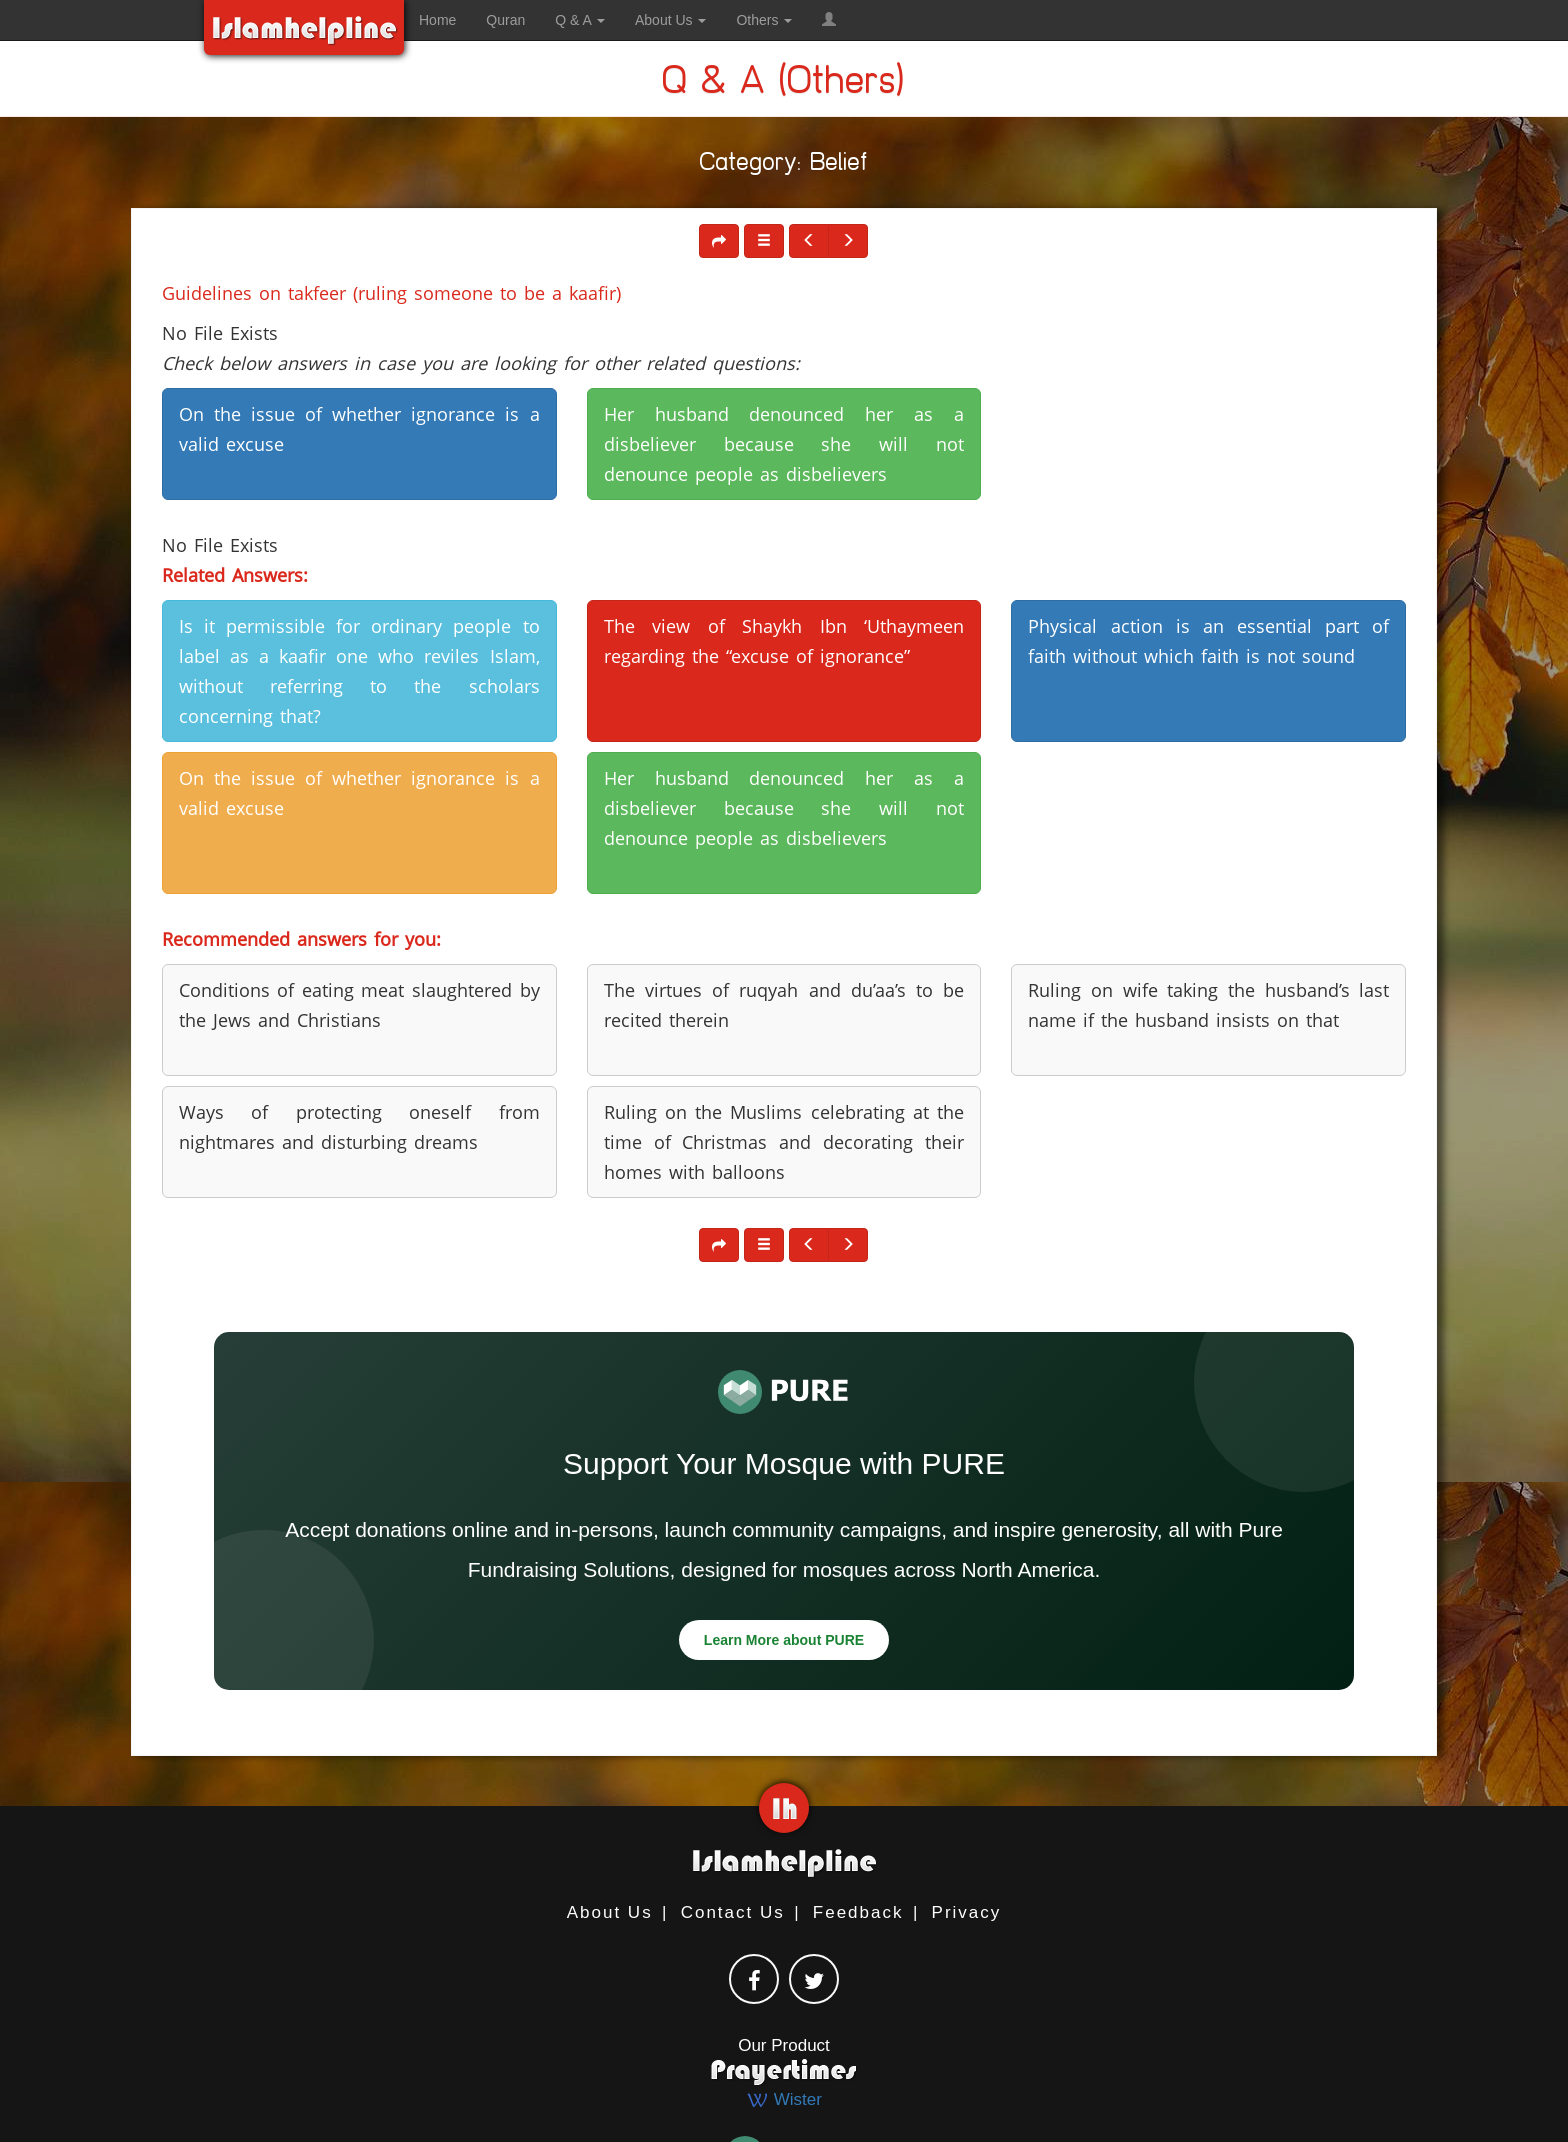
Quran (505, 20)
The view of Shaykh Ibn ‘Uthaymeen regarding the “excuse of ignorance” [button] (784, 641)
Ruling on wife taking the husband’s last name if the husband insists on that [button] (1208, 1005)
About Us (610, 1912)
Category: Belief (784, 165)
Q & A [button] (580, 20)
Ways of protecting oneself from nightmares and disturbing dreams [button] (359, 1127)
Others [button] (764, 20)
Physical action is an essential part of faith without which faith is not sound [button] (1208, 641)
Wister (784, 2099)
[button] (829, 20)
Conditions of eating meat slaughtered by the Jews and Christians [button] (359, 1005)
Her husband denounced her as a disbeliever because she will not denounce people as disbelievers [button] (784, 444)
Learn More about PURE (784, 1640)
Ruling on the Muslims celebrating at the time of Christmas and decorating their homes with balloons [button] (784, 1142)
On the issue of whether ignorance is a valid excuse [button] (359, 429)
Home (437, 20)
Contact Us (733, 1912)
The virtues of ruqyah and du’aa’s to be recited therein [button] (784, 1005)
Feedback (858, 1912)
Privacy (967, 1912)
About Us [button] (670, 20)
